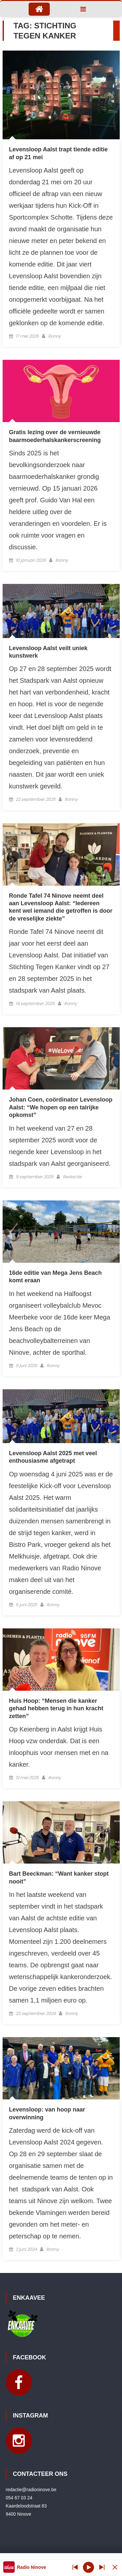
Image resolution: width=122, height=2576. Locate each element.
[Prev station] (102, 2567)
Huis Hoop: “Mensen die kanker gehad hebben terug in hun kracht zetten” (56, 1708)
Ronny (54, 336)
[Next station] (75, 2567)
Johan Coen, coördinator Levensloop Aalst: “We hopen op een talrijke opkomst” (61, 1107)
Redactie (72, 1177)
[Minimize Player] (115, 2567)
